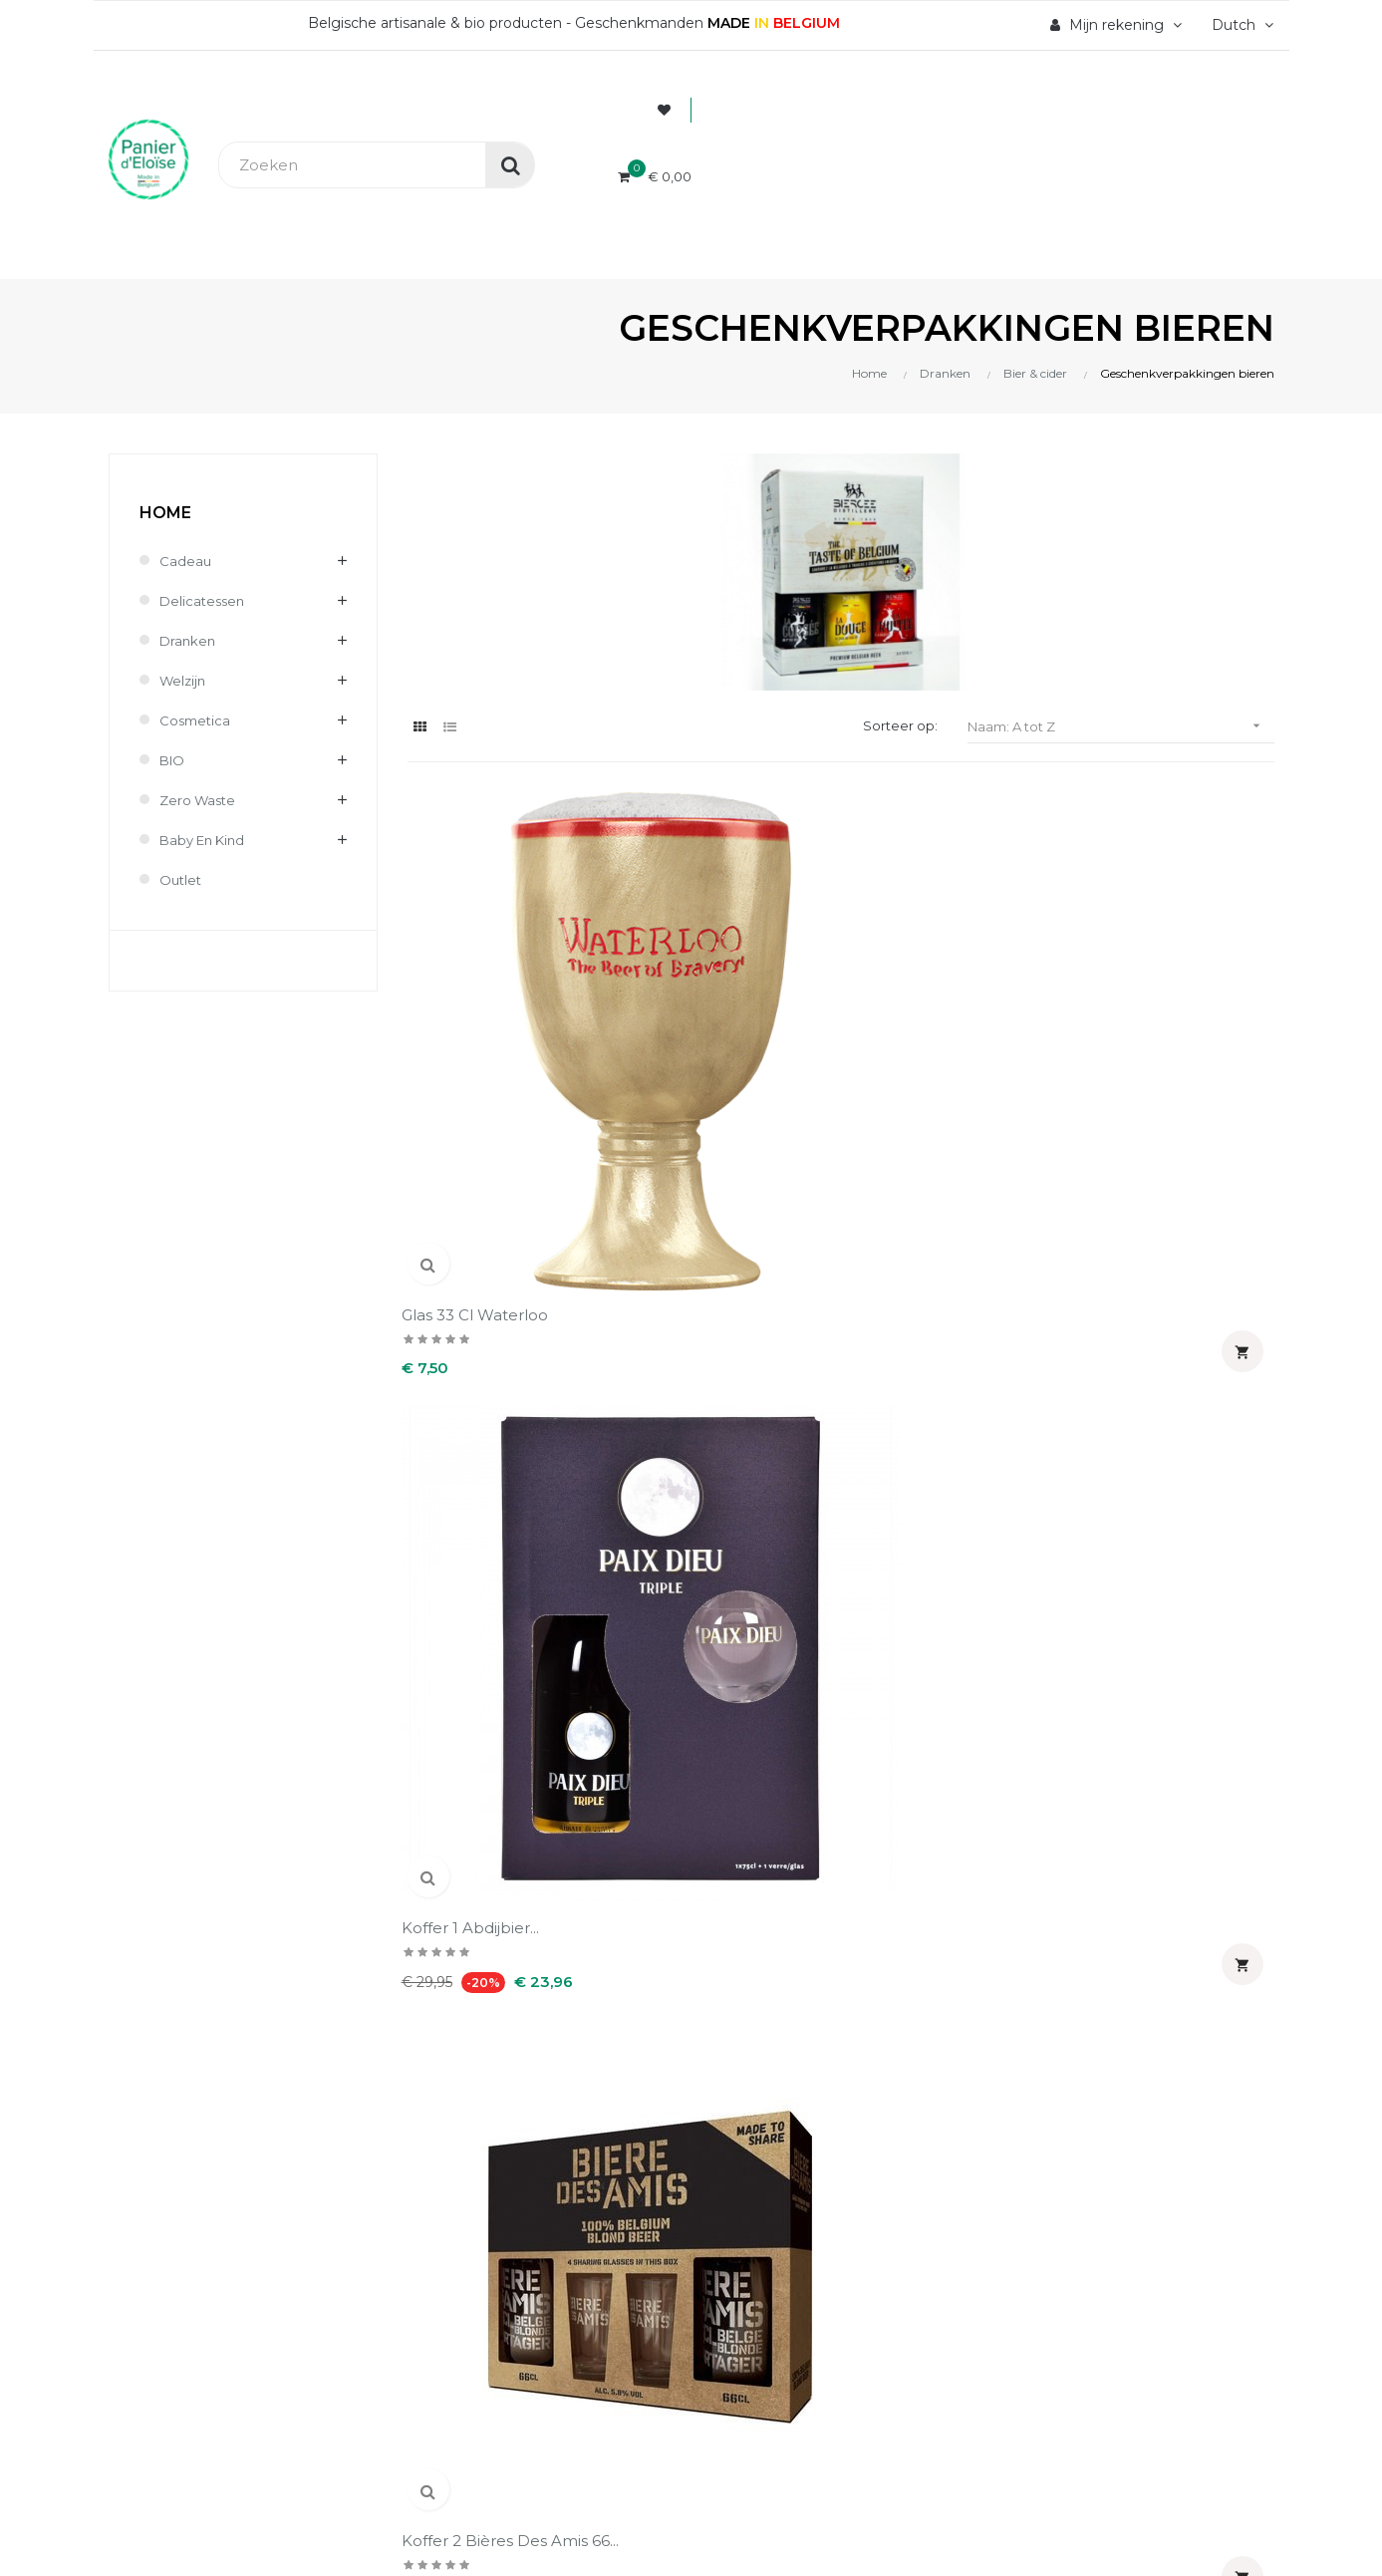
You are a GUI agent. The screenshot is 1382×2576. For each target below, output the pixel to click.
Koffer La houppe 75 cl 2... (497, 1352)
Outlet (181, 880)
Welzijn (184, 681)
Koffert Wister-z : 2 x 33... (949, 1342)
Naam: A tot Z (1120, 726)
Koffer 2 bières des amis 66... (949, 1021)
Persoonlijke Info (768, 1717)
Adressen (740, 1819)
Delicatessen (204, 601)
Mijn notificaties (764, 1886)
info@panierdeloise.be (190, 1777)
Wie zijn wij (449, 1717)
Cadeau (185, 561)
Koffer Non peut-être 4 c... (720, 1352)
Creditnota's (750, 1785)
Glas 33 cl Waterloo (481, 1011)
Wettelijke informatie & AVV (508, 1852)
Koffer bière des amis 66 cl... (1174, 1021)
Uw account (777, 1656)
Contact (436, 1886)
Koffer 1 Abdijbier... (700, 1011)
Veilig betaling (459, 1751)
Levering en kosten (478, 1785)
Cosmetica (196, 720)
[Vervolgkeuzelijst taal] (1240, 25)
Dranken (188, 641)
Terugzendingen (467, 1819)
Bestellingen (752, 1751)
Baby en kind (206, 840)
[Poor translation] (73, 2322)
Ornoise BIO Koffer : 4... (1166, 1342)
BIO (173, 760)
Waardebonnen (762, 1852)
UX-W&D (383, 2180)
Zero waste (200, 800)
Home (165, 512)
